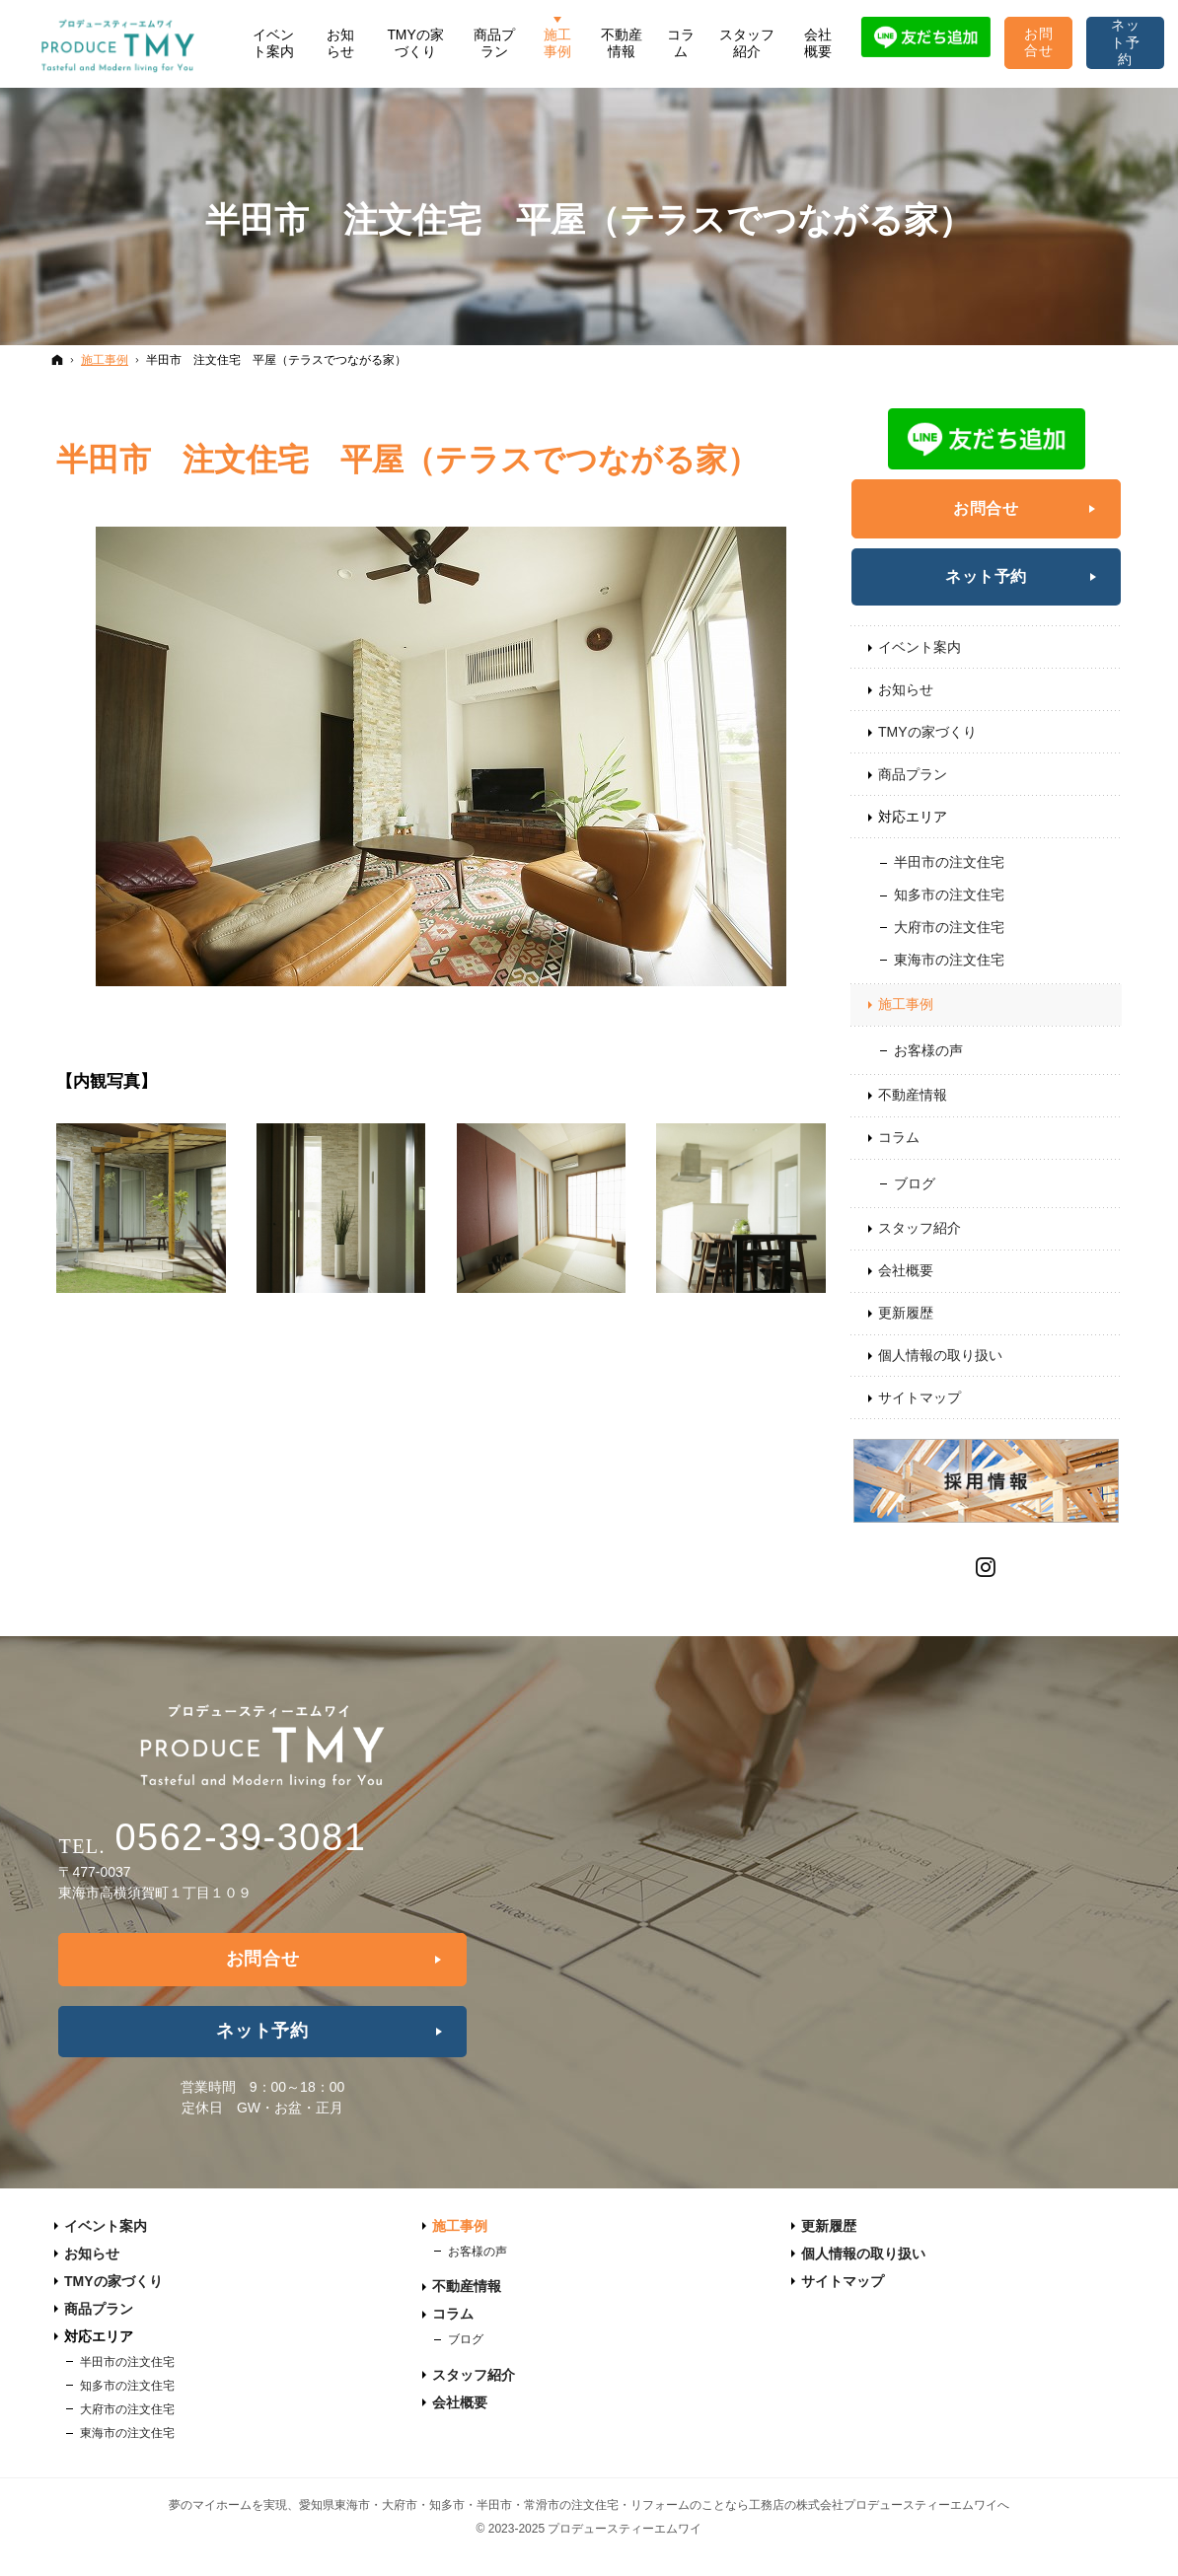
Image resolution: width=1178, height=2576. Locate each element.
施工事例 (905, 1004)
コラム (899, 1137)
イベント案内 (919, 647)
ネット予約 (986, 576)
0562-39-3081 (240, 1837)
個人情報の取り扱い (940, 1355)
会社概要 (905, 1270)
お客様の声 (928, 1050)
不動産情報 (912, 1095)
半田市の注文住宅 (949, 862)
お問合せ (986, 508)
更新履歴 (905, 1313)
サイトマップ (919, 1397)
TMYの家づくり (927, 732)
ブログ (914, 1183)
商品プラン (912, 774)
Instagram (986, 1564)
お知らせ (905, 689)
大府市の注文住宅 (949, 927)
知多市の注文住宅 (949, 894)
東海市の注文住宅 (949, 959)
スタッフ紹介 (919, 1228)
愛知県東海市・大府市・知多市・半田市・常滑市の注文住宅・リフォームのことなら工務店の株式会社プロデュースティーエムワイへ (654, 2505)
